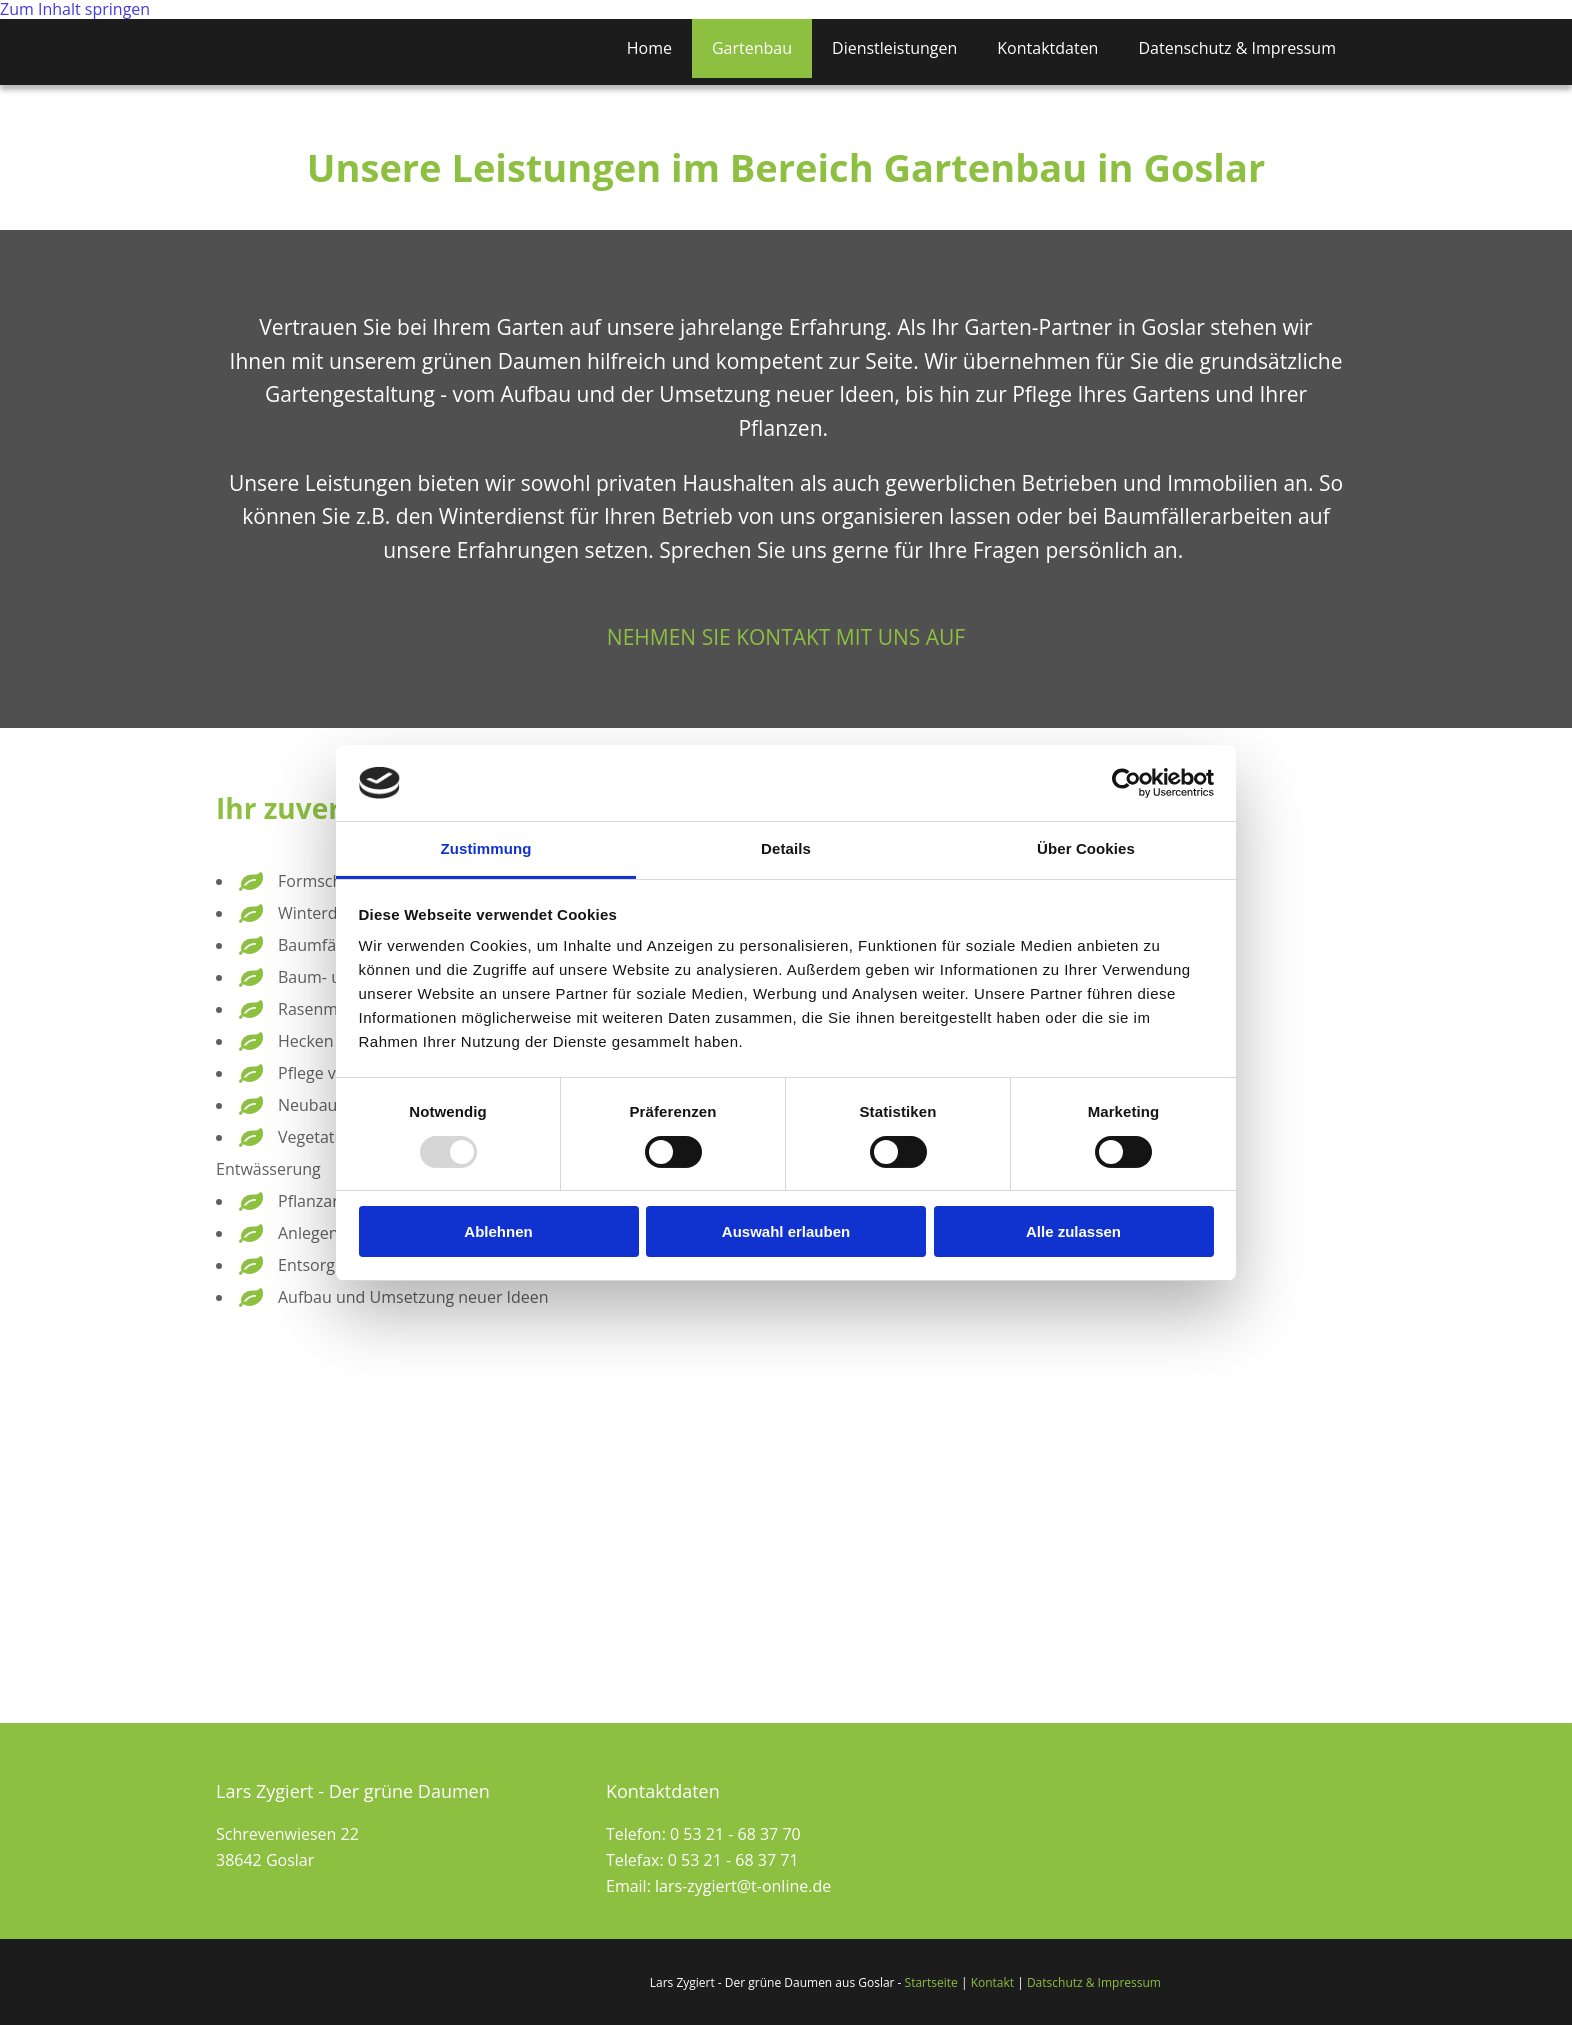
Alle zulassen (1073, 1231)
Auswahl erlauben (786, 1231)
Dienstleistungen (894, 48)
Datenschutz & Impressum (1237, 48)
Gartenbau (752, 48)
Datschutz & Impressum (1094, 1982)
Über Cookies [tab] (1086, 848)
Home (649, 48)
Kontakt (992, 1982)
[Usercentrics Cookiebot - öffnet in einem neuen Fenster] (1126, 783)
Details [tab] (786, 848)
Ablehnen (498, 1231)
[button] (786, 637)
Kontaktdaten (1047, 48)
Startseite (931, 1982)
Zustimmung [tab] (486, 848)
